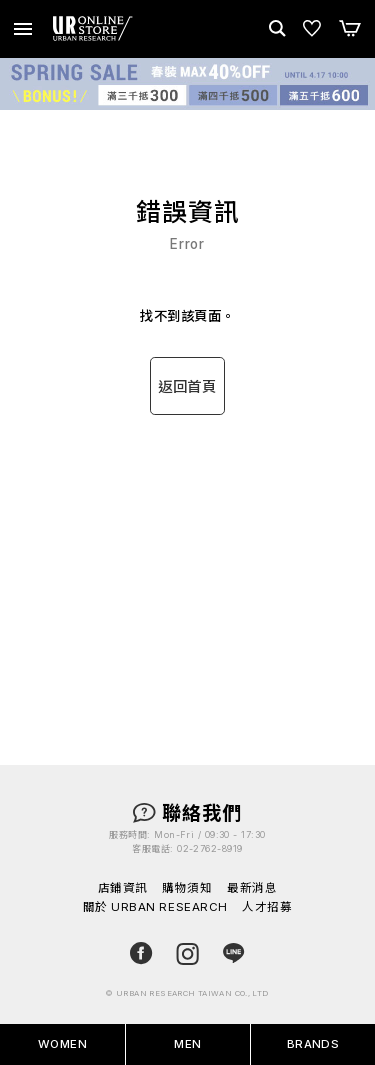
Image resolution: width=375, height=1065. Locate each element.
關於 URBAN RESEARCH (155, 908)
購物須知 (187, 889)
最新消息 (252, 889)
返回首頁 (187, 386)
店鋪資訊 (123, 889)
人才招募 (267, 908)
